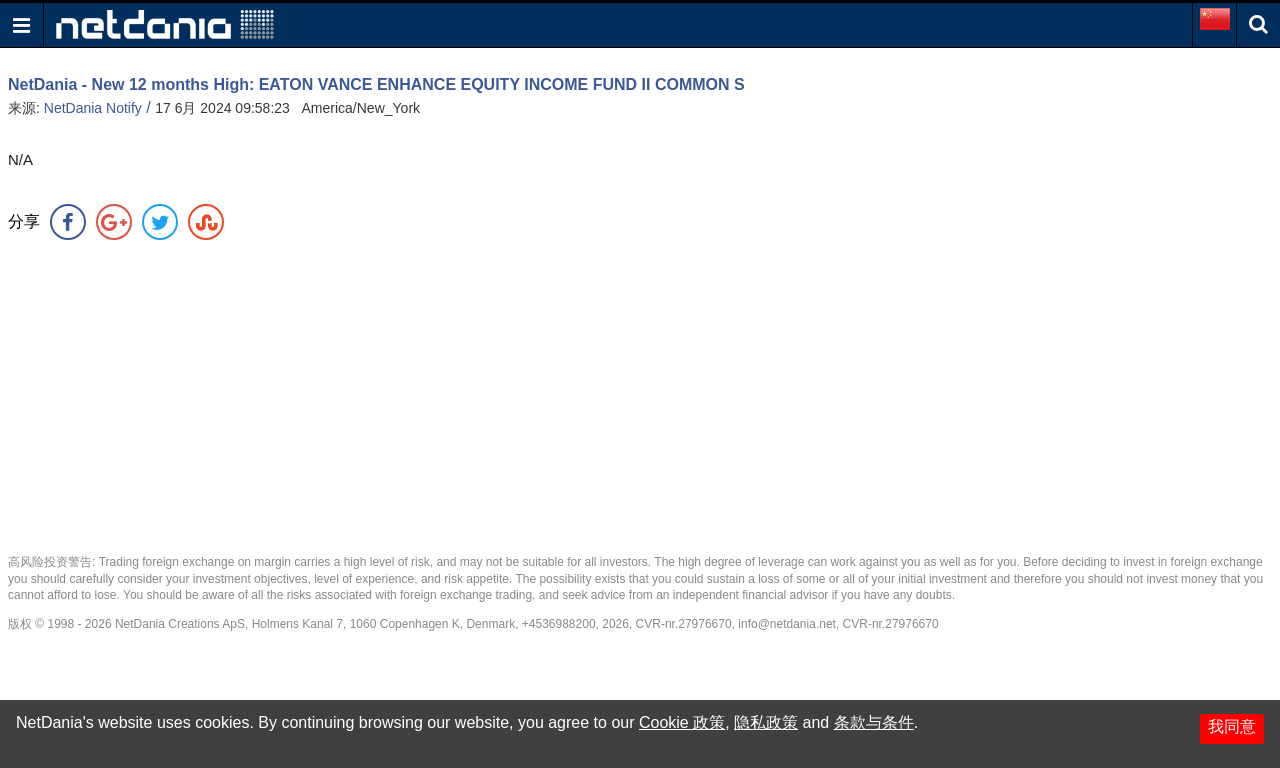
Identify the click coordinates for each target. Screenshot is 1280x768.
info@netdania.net (787, 624)
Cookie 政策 (682, 722)
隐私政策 (766, 722)
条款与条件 (874, 722)
